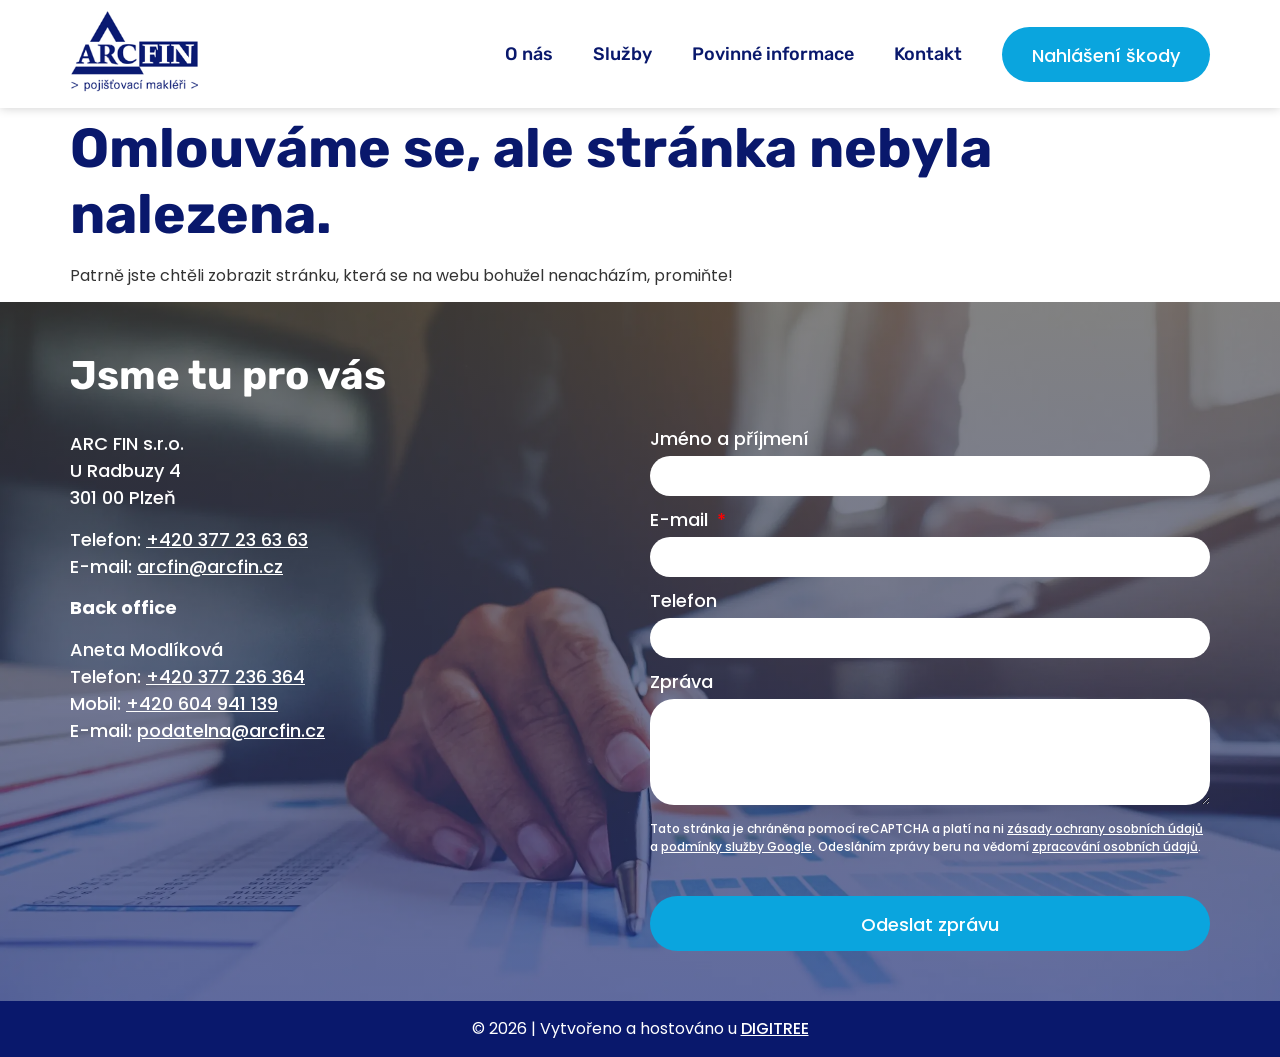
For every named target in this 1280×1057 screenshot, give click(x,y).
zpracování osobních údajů (1115, 846)
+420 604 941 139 (202, 703)
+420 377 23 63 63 (227, 539)
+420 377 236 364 (225, 676)
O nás (529, 54)
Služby (622, 54)
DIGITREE (775, 1028)
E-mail (681, 521)
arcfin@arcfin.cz (210, 566)
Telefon (683, 602)
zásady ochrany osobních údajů (1105, 828)
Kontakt (928, 54)
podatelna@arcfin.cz (231, 730)
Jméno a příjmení (729, 440)
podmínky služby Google (736, 846)
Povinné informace (773, 54)
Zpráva (681, 683)
